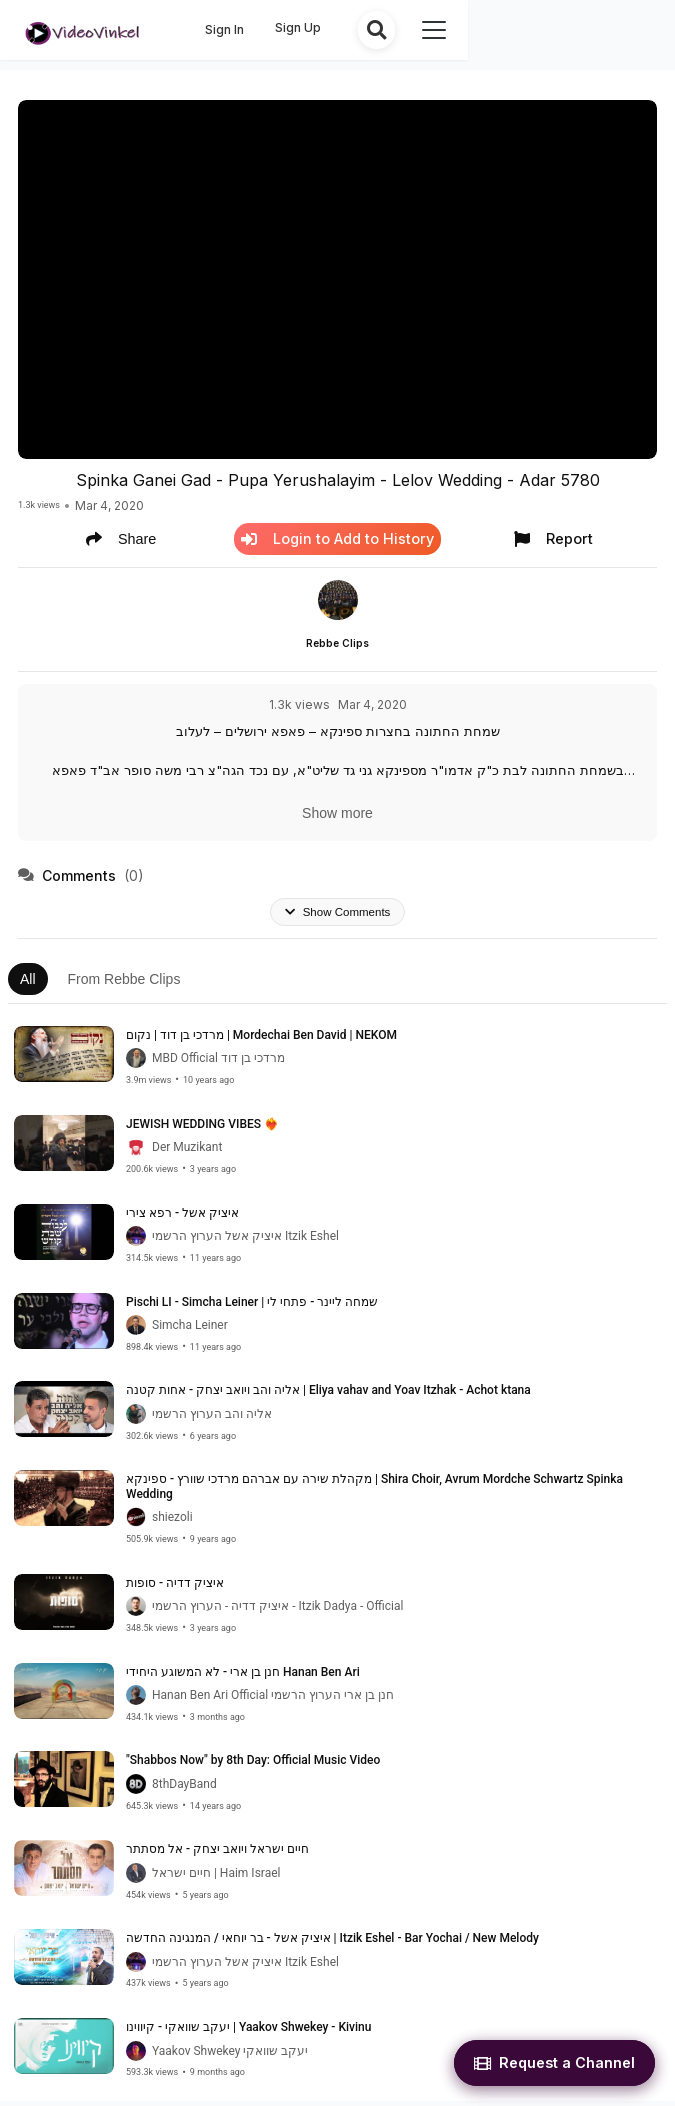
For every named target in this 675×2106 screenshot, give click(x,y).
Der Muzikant (187, 1152)
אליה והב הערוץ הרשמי (212, 1419)
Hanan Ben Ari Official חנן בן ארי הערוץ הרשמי (273, 1700)
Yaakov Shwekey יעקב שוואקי (230, 2055)
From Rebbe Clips (124, 984)
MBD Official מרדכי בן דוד (218, 1063)
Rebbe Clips (337, 644)
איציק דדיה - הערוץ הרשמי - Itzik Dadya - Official (277, 1611)
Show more (337, 814)
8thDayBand (184, 1789)
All (28, 984)
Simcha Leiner (190, 1330)
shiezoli (172, 1522)
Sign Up (500, 27)
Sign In (426, 29)
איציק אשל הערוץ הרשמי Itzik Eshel (245, 1241)
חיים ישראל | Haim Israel (216, 1878)
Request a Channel (554, 2062)
